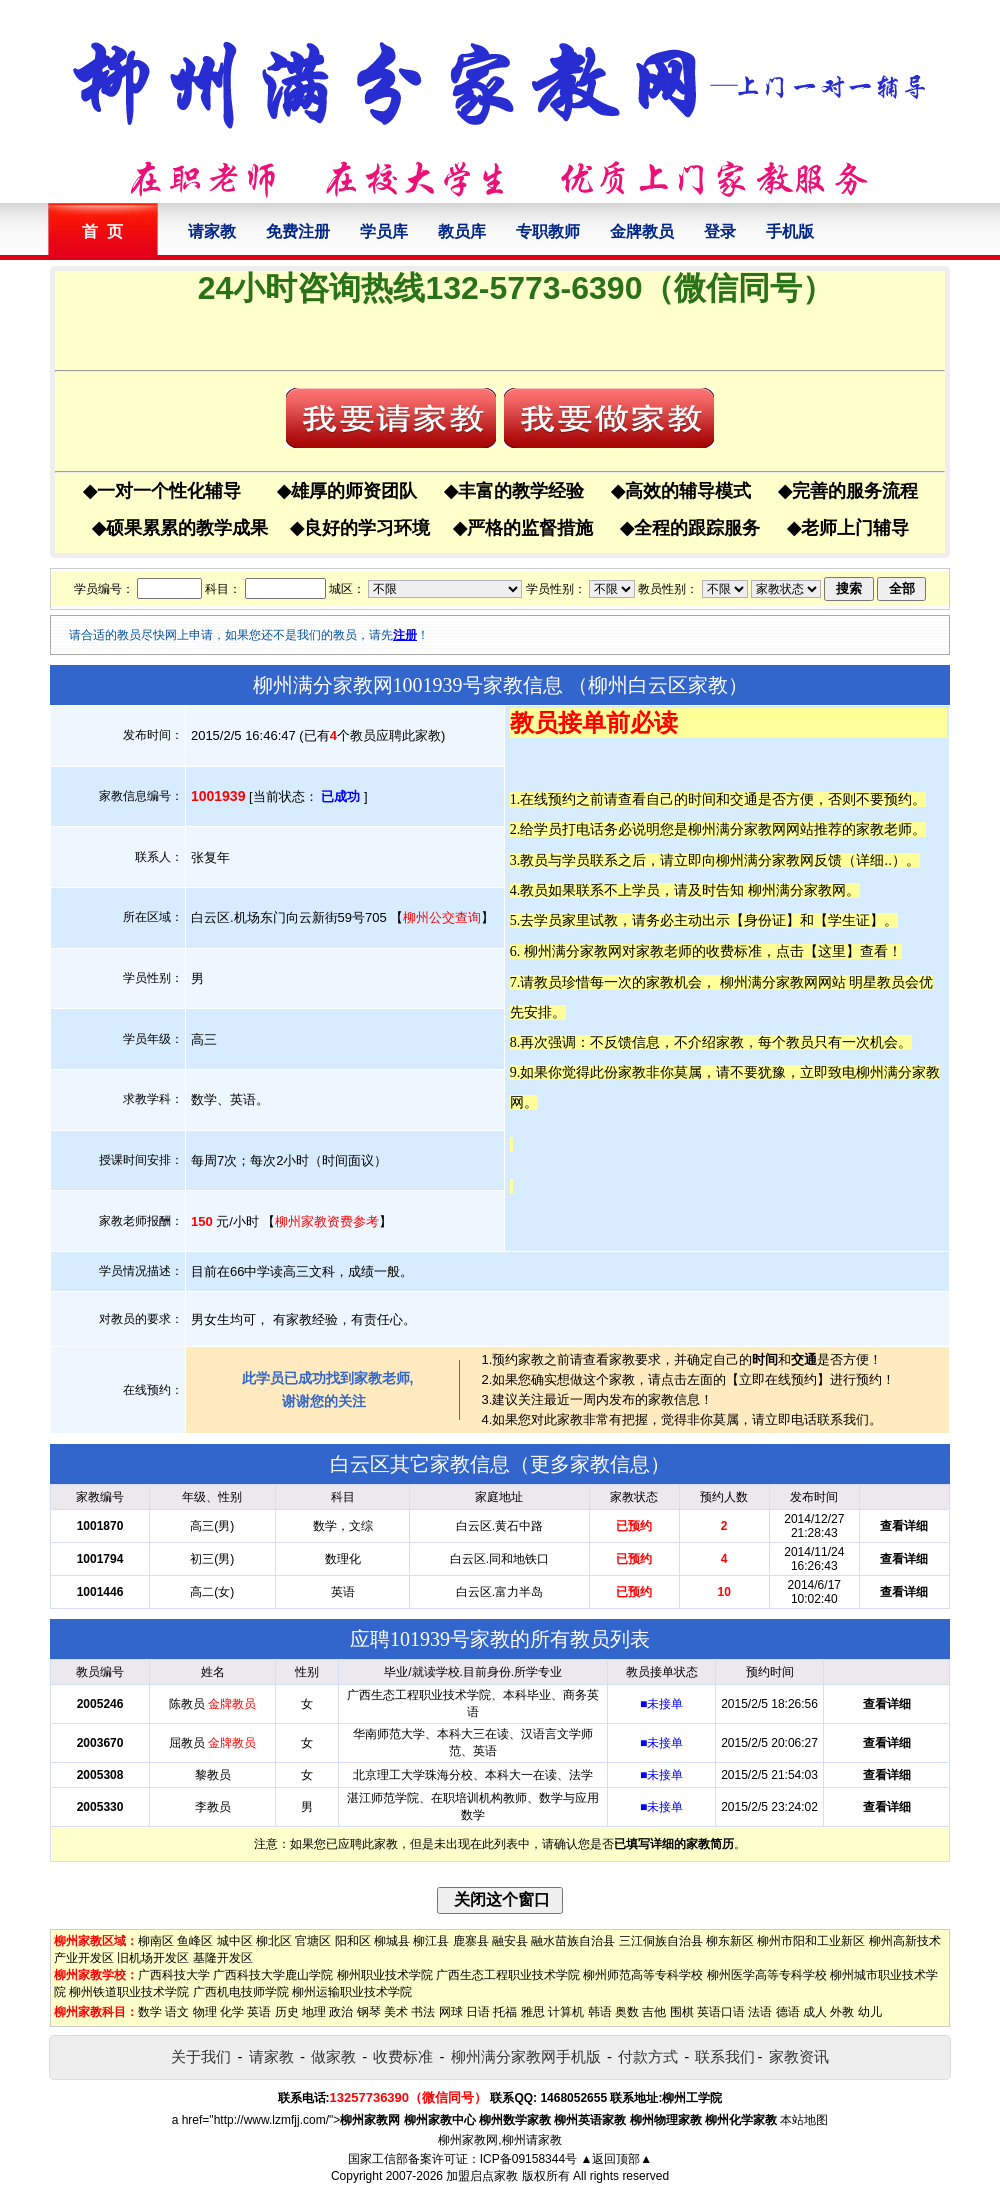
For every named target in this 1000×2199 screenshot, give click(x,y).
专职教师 (548, 231)
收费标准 (403, 2056)
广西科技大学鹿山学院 (273, 1975)
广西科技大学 (174, 1975)
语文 (177, 2012)
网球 (451, 2012)
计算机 (566, 2012)
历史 (287, 2012)
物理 (205, 2012)
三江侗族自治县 (661, 1941)
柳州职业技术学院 (385, 1975)
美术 (396, 2012)
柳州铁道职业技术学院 (129, 1992)
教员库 (462, 231)
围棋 (682, 2012)
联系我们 (725, 2056)
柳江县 (431, 1941)
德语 (788, 2012)
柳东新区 (730, 1941)
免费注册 (298, 231)
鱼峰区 (195, 1941)
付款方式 (648, 2056)
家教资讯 (799, 2056)
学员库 (384, 231)
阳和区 (353, 1941)
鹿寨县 (471, 1941)
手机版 (790, 231)
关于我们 (201, 2056)
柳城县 (392, 1941)
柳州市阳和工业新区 (811, 1941)
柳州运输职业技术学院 (352, 1992)
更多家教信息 (590, 1464)
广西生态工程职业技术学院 (508, 1975)
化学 (232, 2012)
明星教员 (877, 982)
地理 (314, 2012)
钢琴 (369, 2012)
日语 (478, 2012)
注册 (405, 635)
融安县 (510, 1941)
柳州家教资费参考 (327, 1221)
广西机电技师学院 (241, 1992)
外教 (842, 2012)
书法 (423, 2012)
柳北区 (274, 1941)
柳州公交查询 (442, 917)
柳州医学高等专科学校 (767, 1975)
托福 (505, 2012)
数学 (150, 2012)
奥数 (627, 2012)
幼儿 (870, 2012)
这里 (832, 951)
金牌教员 (642, 231)
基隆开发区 (223, 1958)
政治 (341, 2012)
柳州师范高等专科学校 (643, 1975)
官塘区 (313, 1941)
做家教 (333, 2056)
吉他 (654, 2012)
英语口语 (721, 2012)
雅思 (533, 2012)
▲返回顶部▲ (616, 2159)
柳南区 (156, 1941)
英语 (259, 2012)
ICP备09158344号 (528, 2159)
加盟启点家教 (482, 2176)
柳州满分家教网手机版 (526, 2056)
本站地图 (804, 2120)
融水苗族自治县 (573, 1941)
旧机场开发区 (153, 1958)
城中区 (235, 1941)
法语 (760, 2012)
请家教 (212, 231)
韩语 (600, 2012)
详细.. (874, 860)
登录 (720, 231)
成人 (815, 2012)
